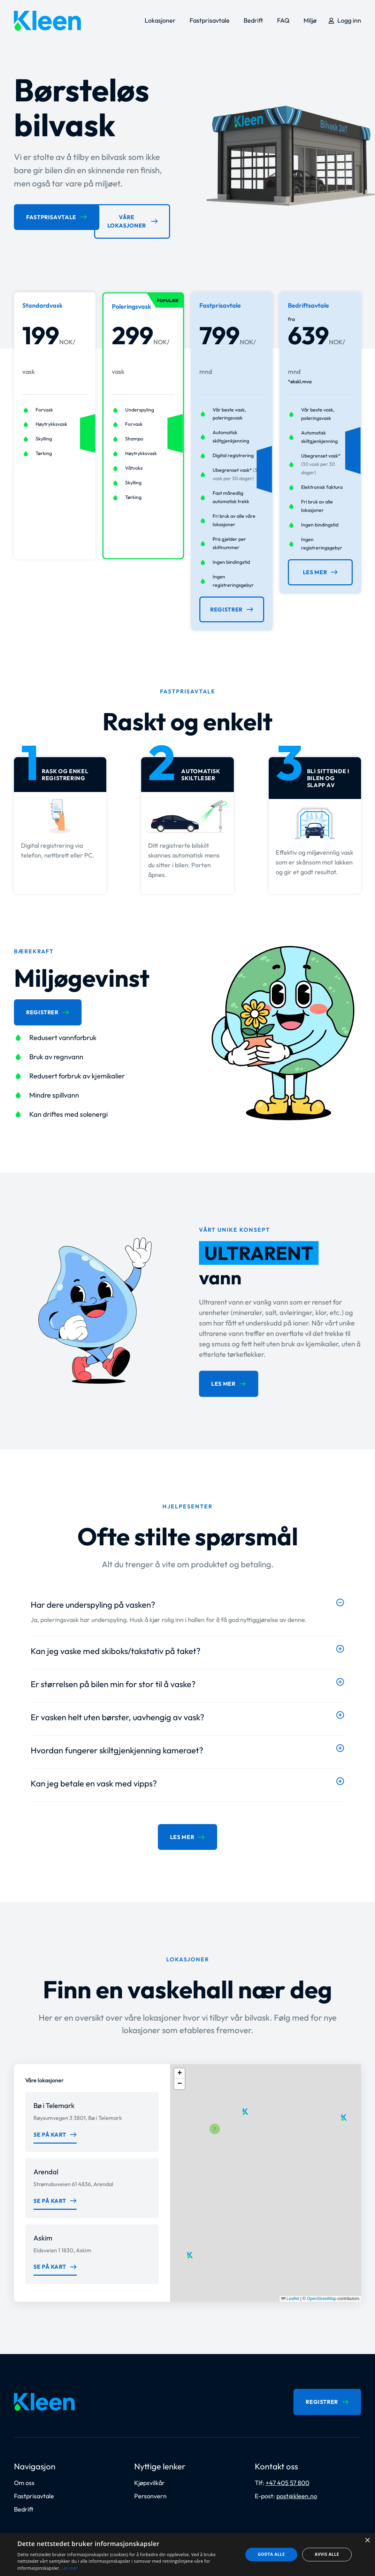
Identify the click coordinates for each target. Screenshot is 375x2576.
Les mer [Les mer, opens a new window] (70, 2568)
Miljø (310, 20)
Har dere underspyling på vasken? (93, 1601)
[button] (187, 1599)
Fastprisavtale (210, 20)
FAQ (283, 20)
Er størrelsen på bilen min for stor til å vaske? (113, 1680)
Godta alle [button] (271, 2554)
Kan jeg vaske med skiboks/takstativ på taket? (115, 1647)
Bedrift (253, 20)
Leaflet (290, 2293)
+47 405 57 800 (287, 2476)
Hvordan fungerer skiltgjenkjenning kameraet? (117, 1746)
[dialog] (187, 2554)
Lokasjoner (160, 20)
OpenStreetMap (321, 2293)
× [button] (367, 2540)
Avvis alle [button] (327, 2554)
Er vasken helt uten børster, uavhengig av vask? (117, 1713)
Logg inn (349, 20)
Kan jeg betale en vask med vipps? (94, 1780)
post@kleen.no (296, 2489)
